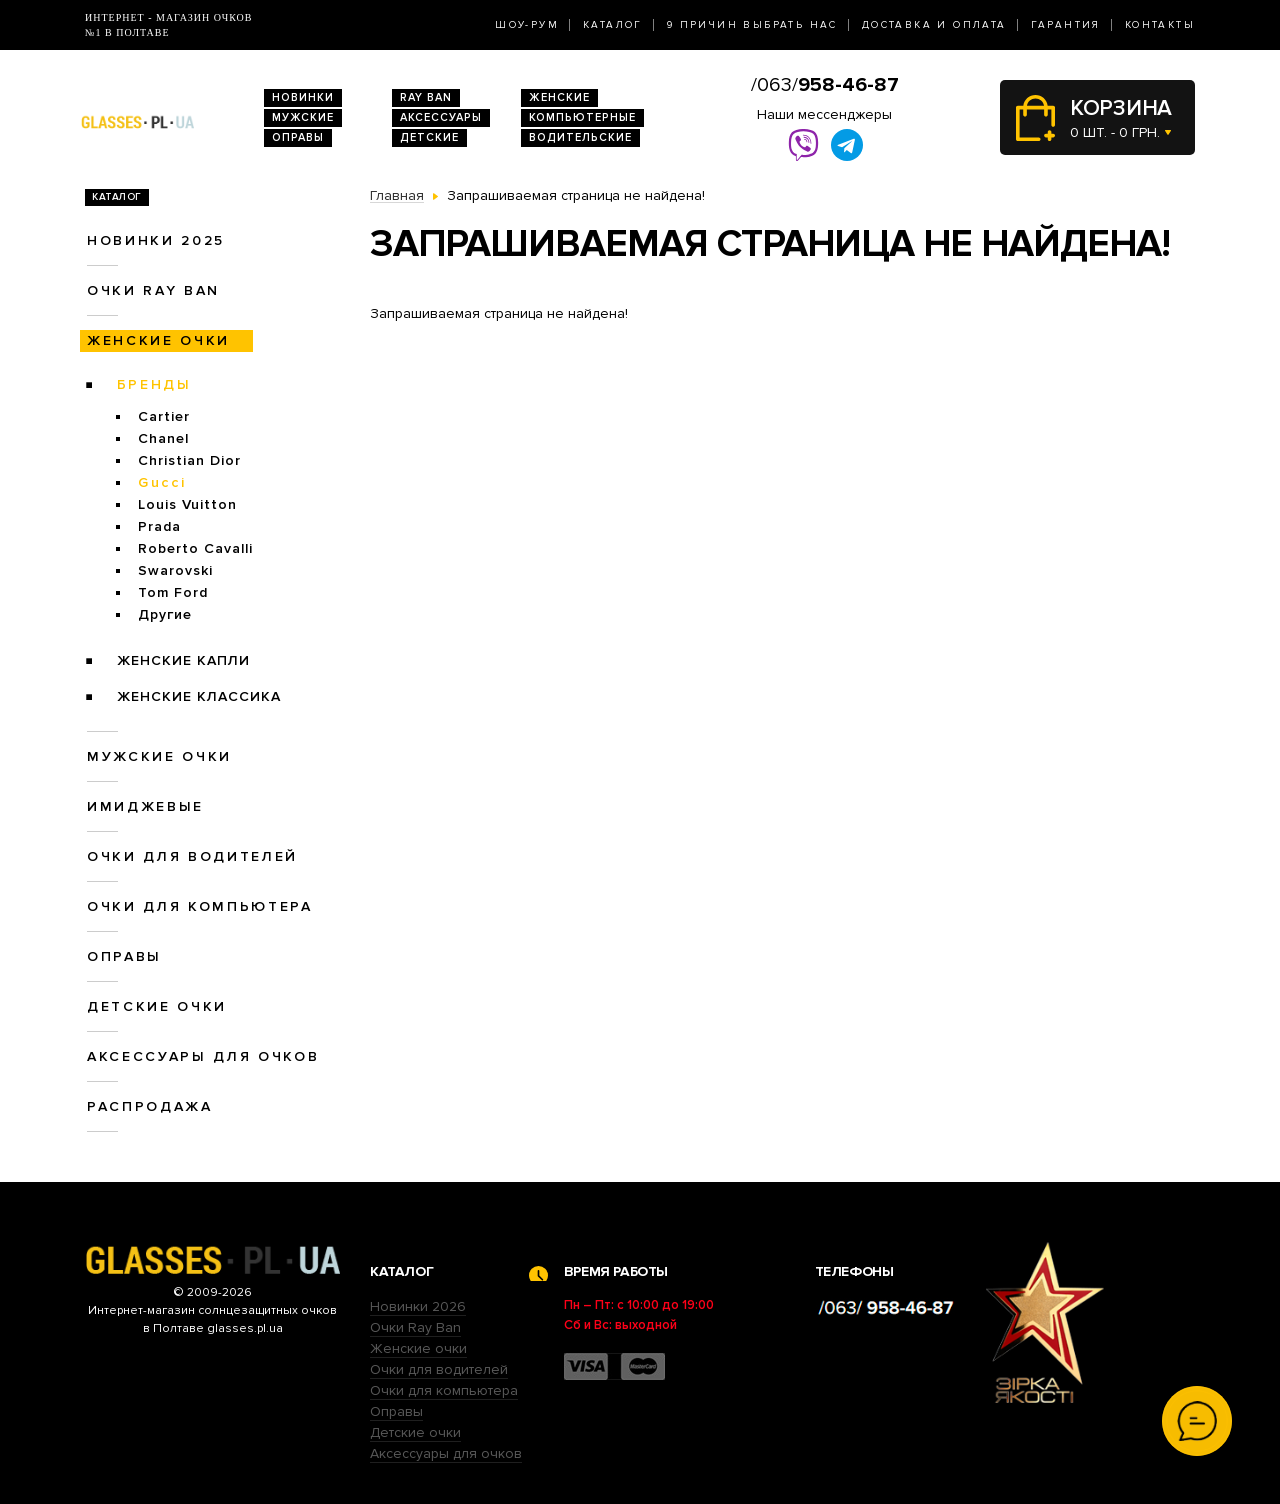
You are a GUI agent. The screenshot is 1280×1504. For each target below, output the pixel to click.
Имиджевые (145, 806)
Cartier (164, 416)
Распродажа (150, 1106)
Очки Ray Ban (415, 1327)
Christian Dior (189, 460)
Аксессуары (441, 117)
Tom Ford (173, 592)
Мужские (303, 117)
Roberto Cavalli (195, 548)
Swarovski (175, 570)
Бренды (154, 384)
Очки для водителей (192, 856)
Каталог (613, 25)
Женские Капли (183, 660)
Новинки (303, 97)
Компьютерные (582, 117)
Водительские (580, 137)
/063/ (825, 85)
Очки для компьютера (200, 906)
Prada (159, 526)
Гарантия (1066, 25)
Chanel (163, 438)
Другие (165, 614)
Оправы (298, 137)
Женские (559, 97)
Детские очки (157, 1006)
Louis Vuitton (187, 504)
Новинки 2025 (156, 240)
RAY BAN (426, 97)
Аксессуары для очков (203, 1056)
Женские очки (158, 340)
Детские (429, 137)
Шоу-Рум (527, 25)
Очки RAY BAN (153, 290)
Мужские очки (159, 756)
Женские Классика (199, 696)
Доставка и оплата (934, 25)
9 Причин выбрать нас (752, 25)
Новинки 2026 (418, 1306)
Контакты (1160, 25)
